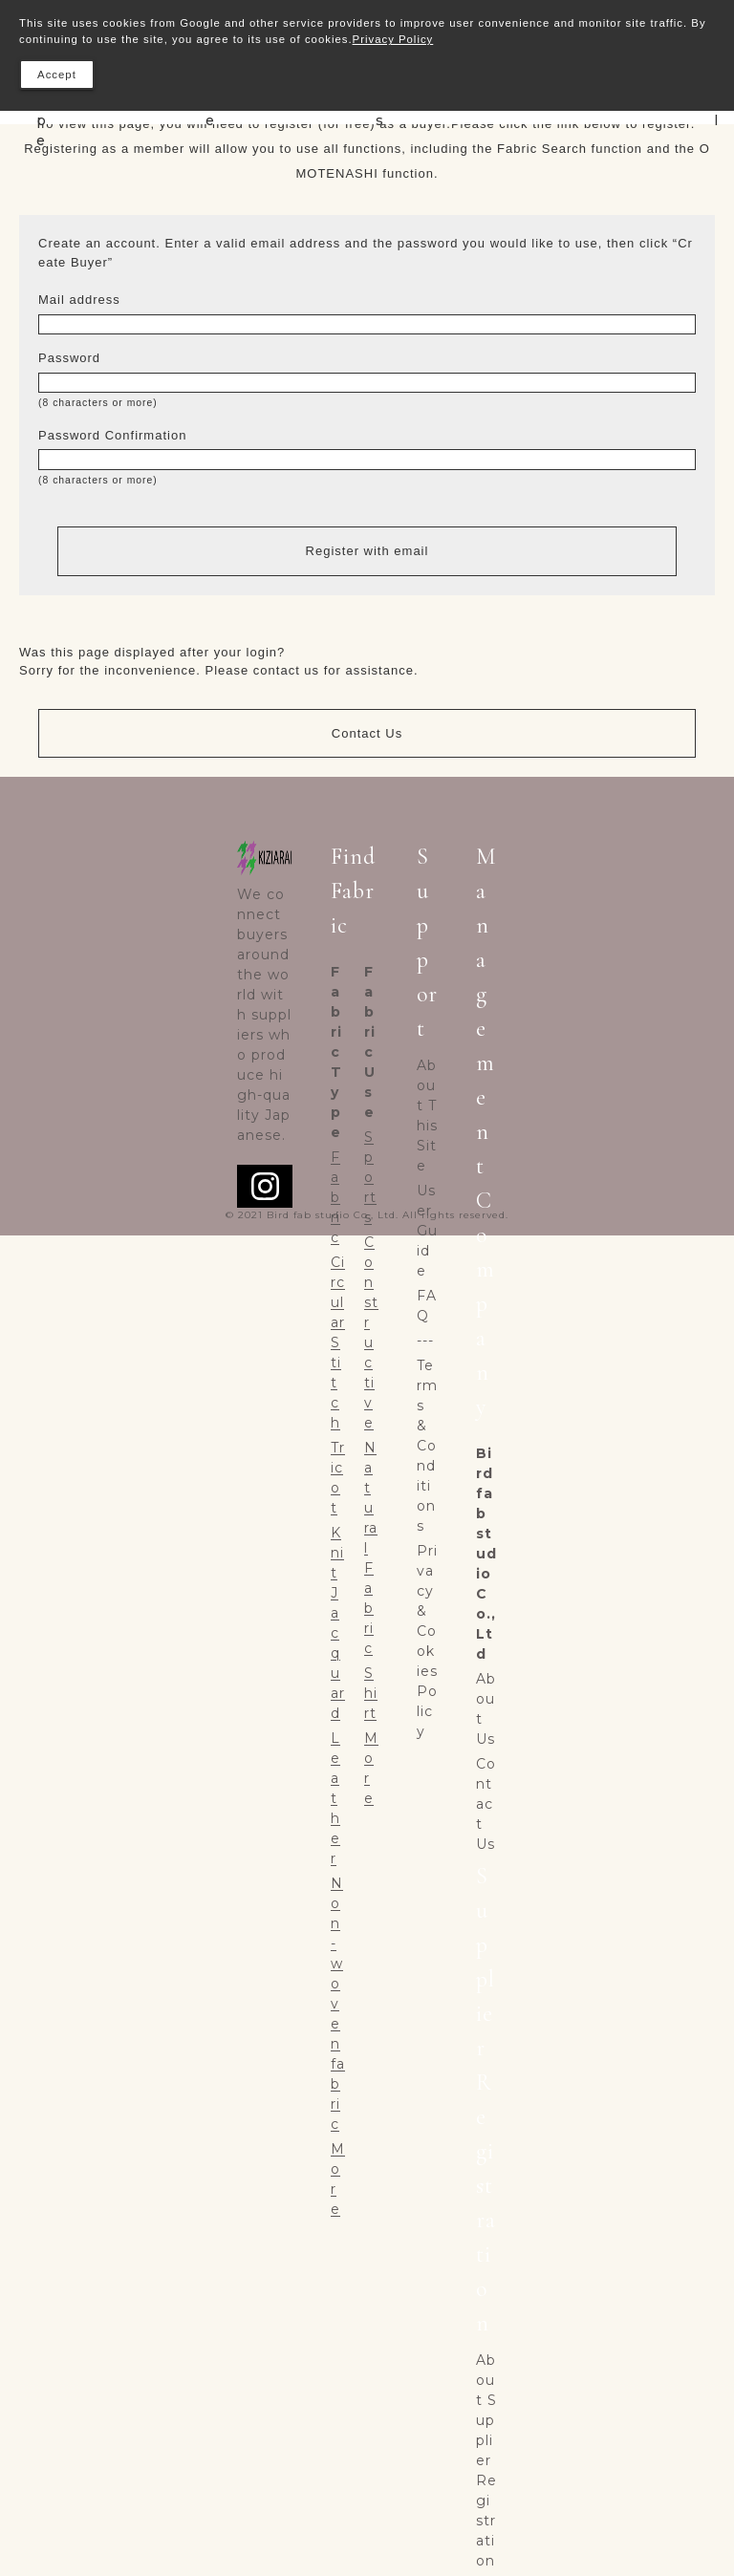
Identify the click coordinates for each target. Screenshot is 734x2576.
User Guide (427, 1230)
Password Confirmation (112, 435)
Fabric (335, 1197)
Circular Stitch (338, 1342)
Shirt (371, 1693)
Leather (335, 1798)
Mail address (79, 299)
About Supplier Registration (486, 2460)
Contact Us (367, 733)
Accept (56, 74)
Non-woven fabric (338, 2004)
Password (69, 358)
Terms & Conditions (427, 1446)
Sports (370, 1177)
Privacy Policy (393, 39)
